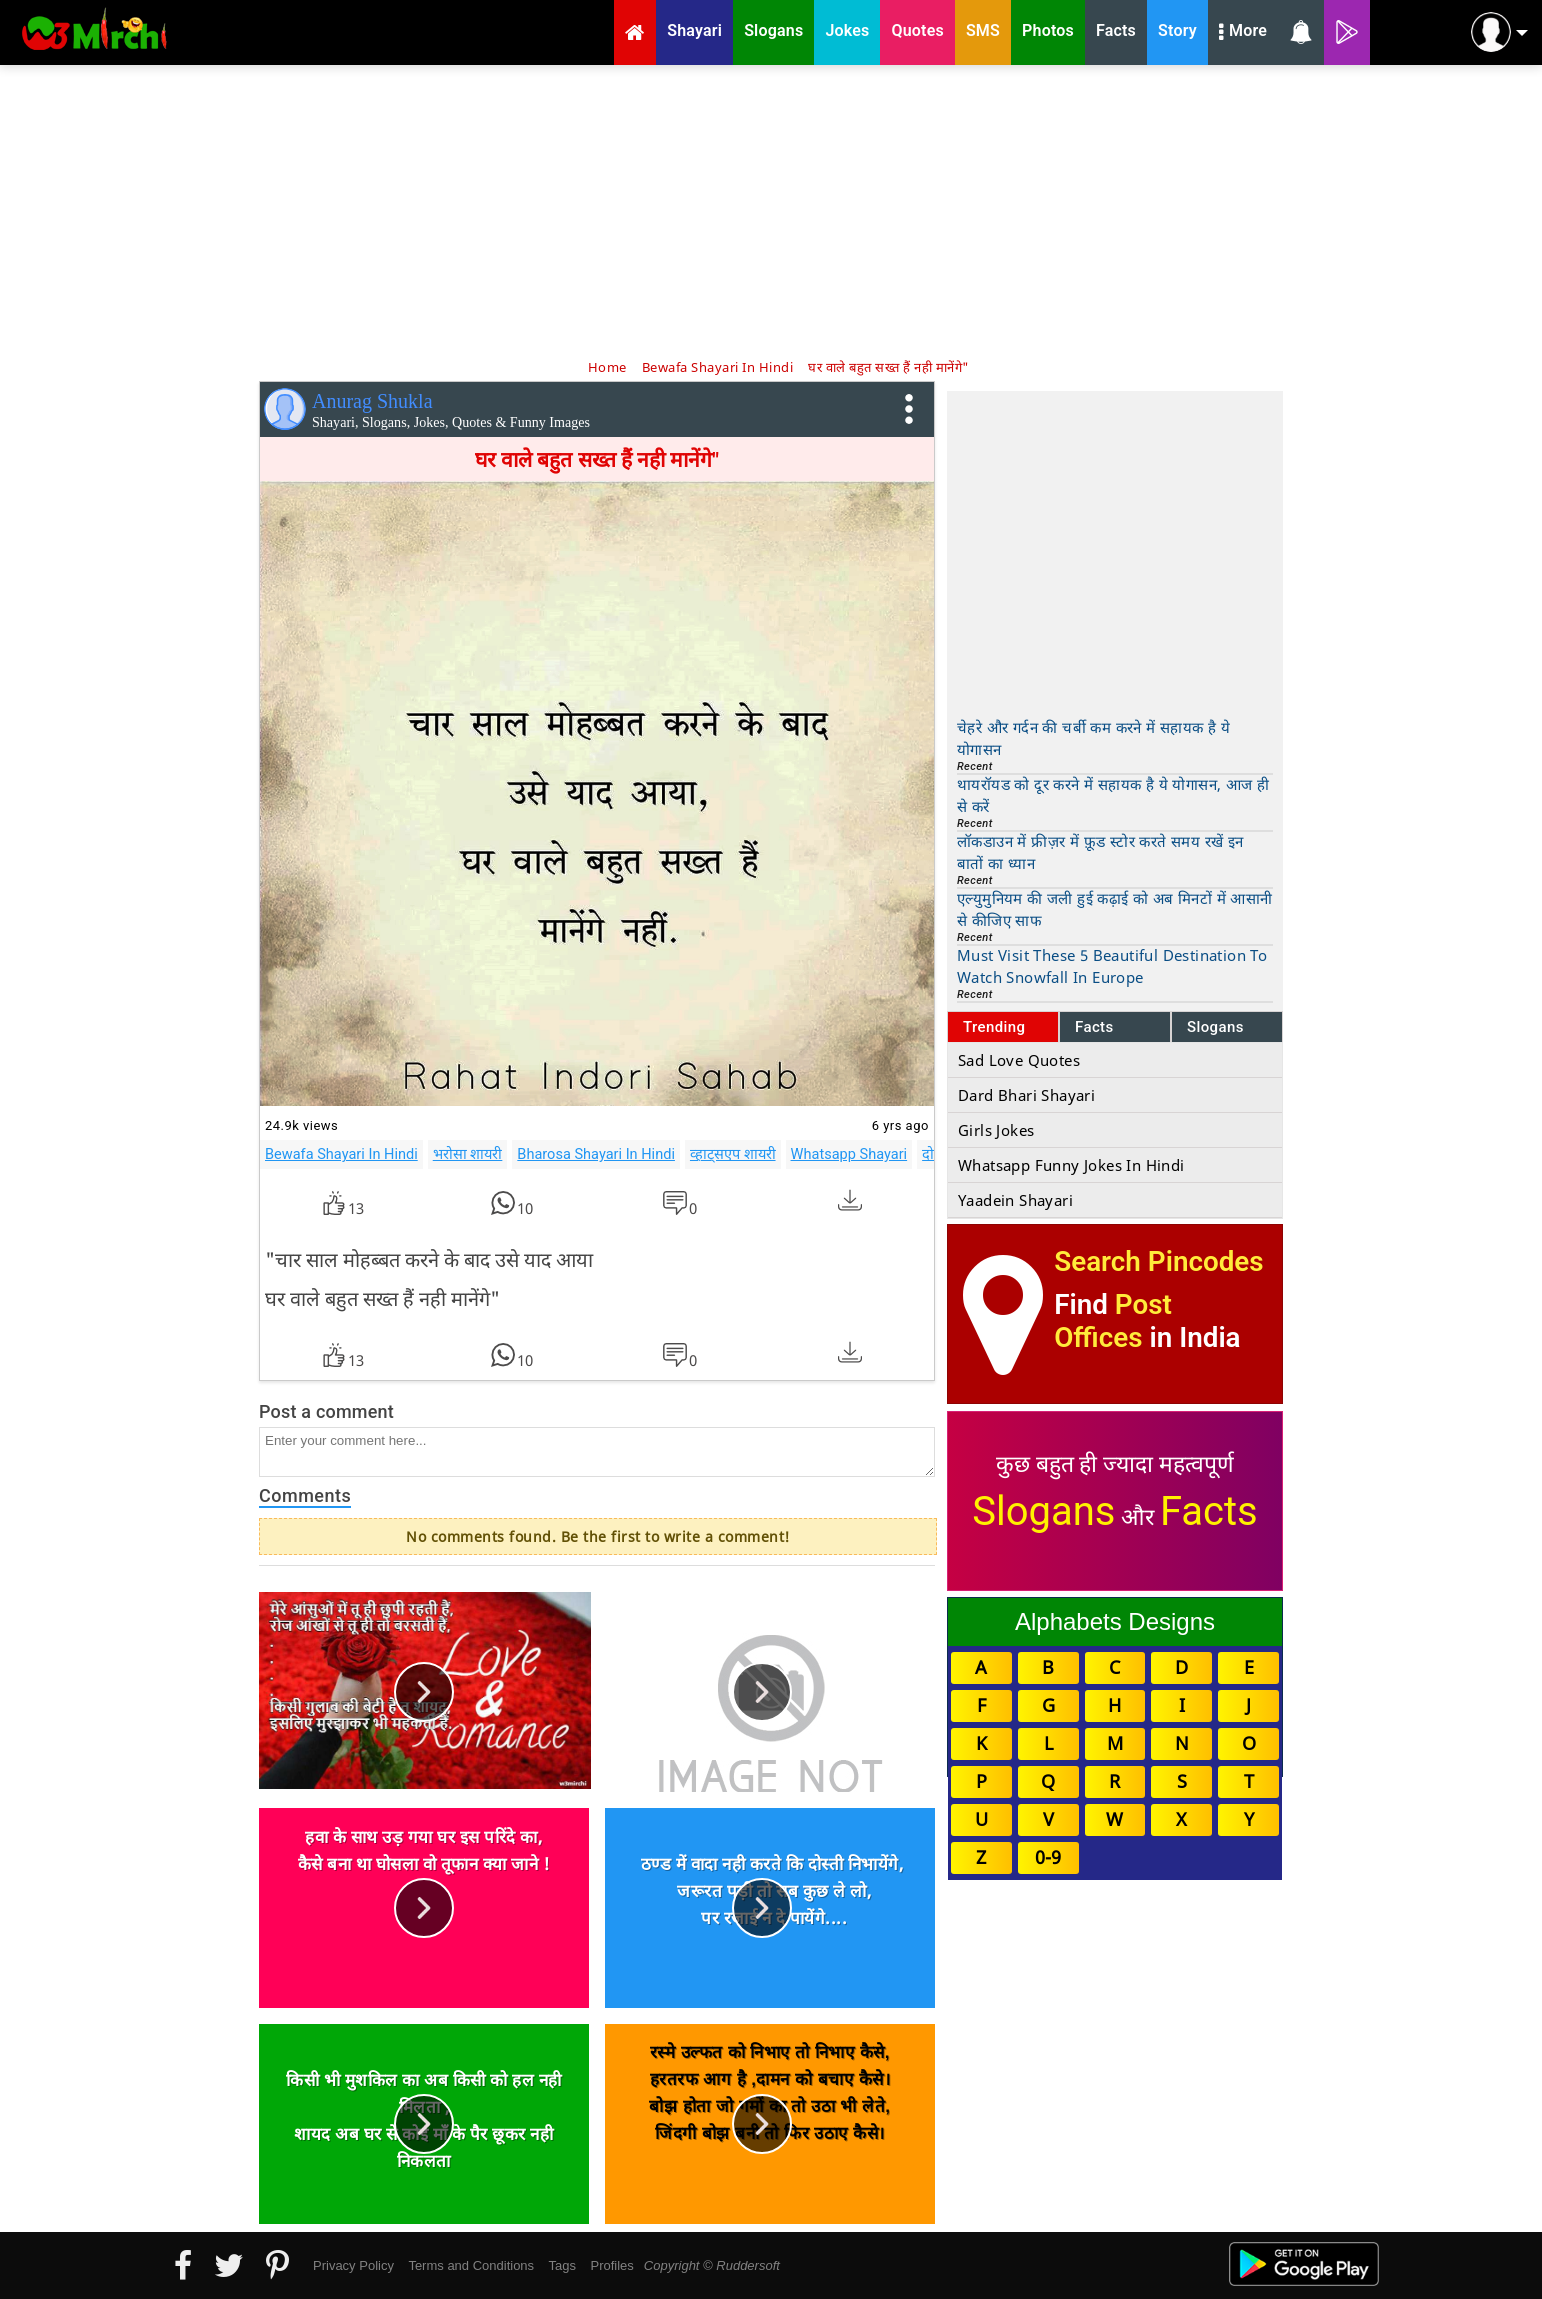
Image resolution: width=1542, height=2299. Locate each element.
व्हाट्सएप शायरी (733, 1154)
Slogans (1215, 1027)
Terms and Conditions (471, 2265)
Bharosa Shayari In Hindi (596, 1154)
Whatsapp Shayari (849, 1154)
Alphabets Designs (1115, 1621)
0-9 (1048, 1857)
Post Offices (1113, 1321)
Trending (994, 1027)
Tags (562, 2265)
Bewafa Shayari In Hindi (341, 1154)
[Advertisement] (771, 210)
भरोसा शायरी (468, 1154)
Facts (1094, 1027)
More (1243, 33)
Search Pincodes (1158, 1261)
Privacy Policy (353, 2265)
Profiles (611, 2265)
